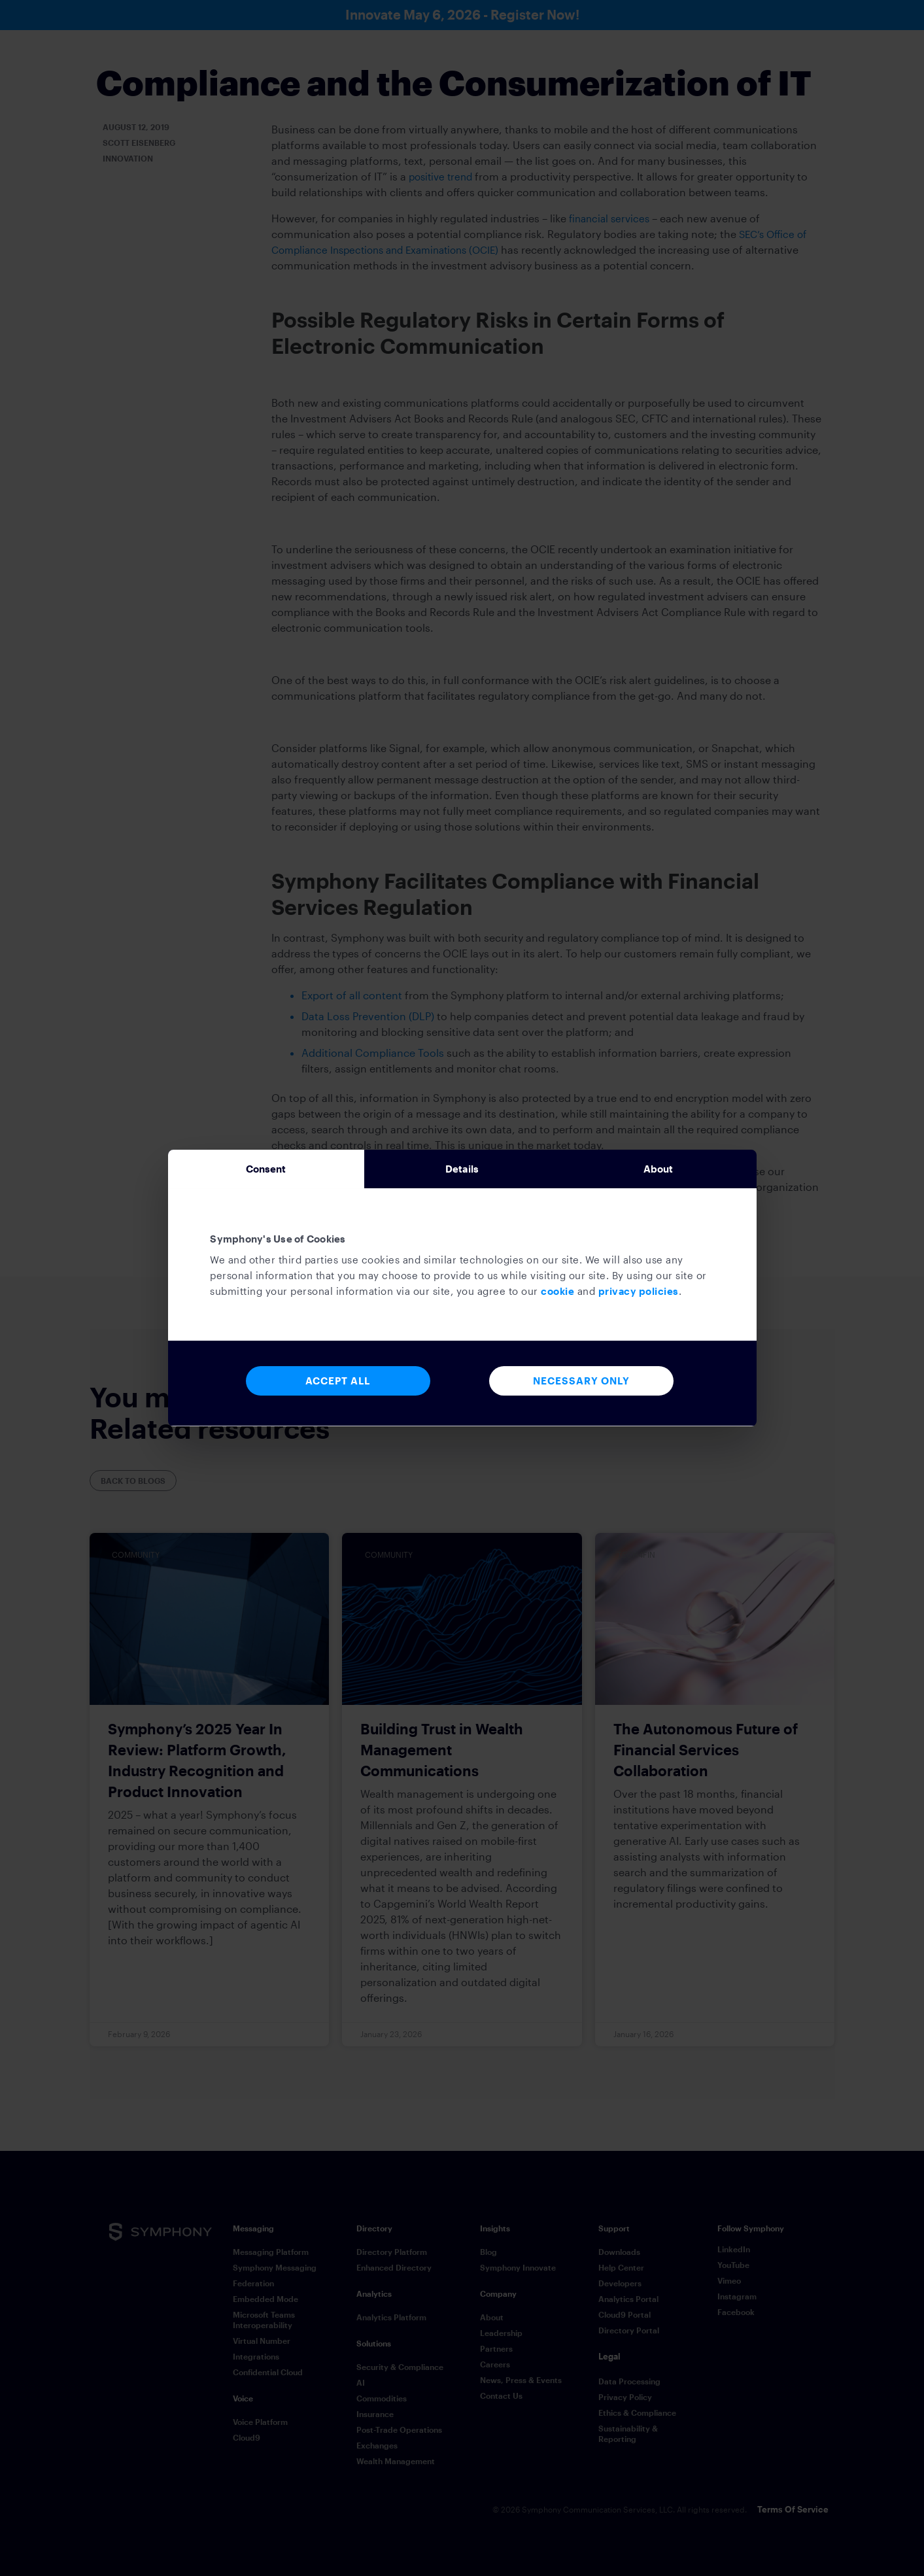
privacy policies (638, 1295)
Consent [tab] (266, 1169)
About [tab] (658, 1169)
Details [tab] (462, 1169)
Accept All (337, 1385)
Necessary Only (581, 1385)
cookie (557, 1295)
